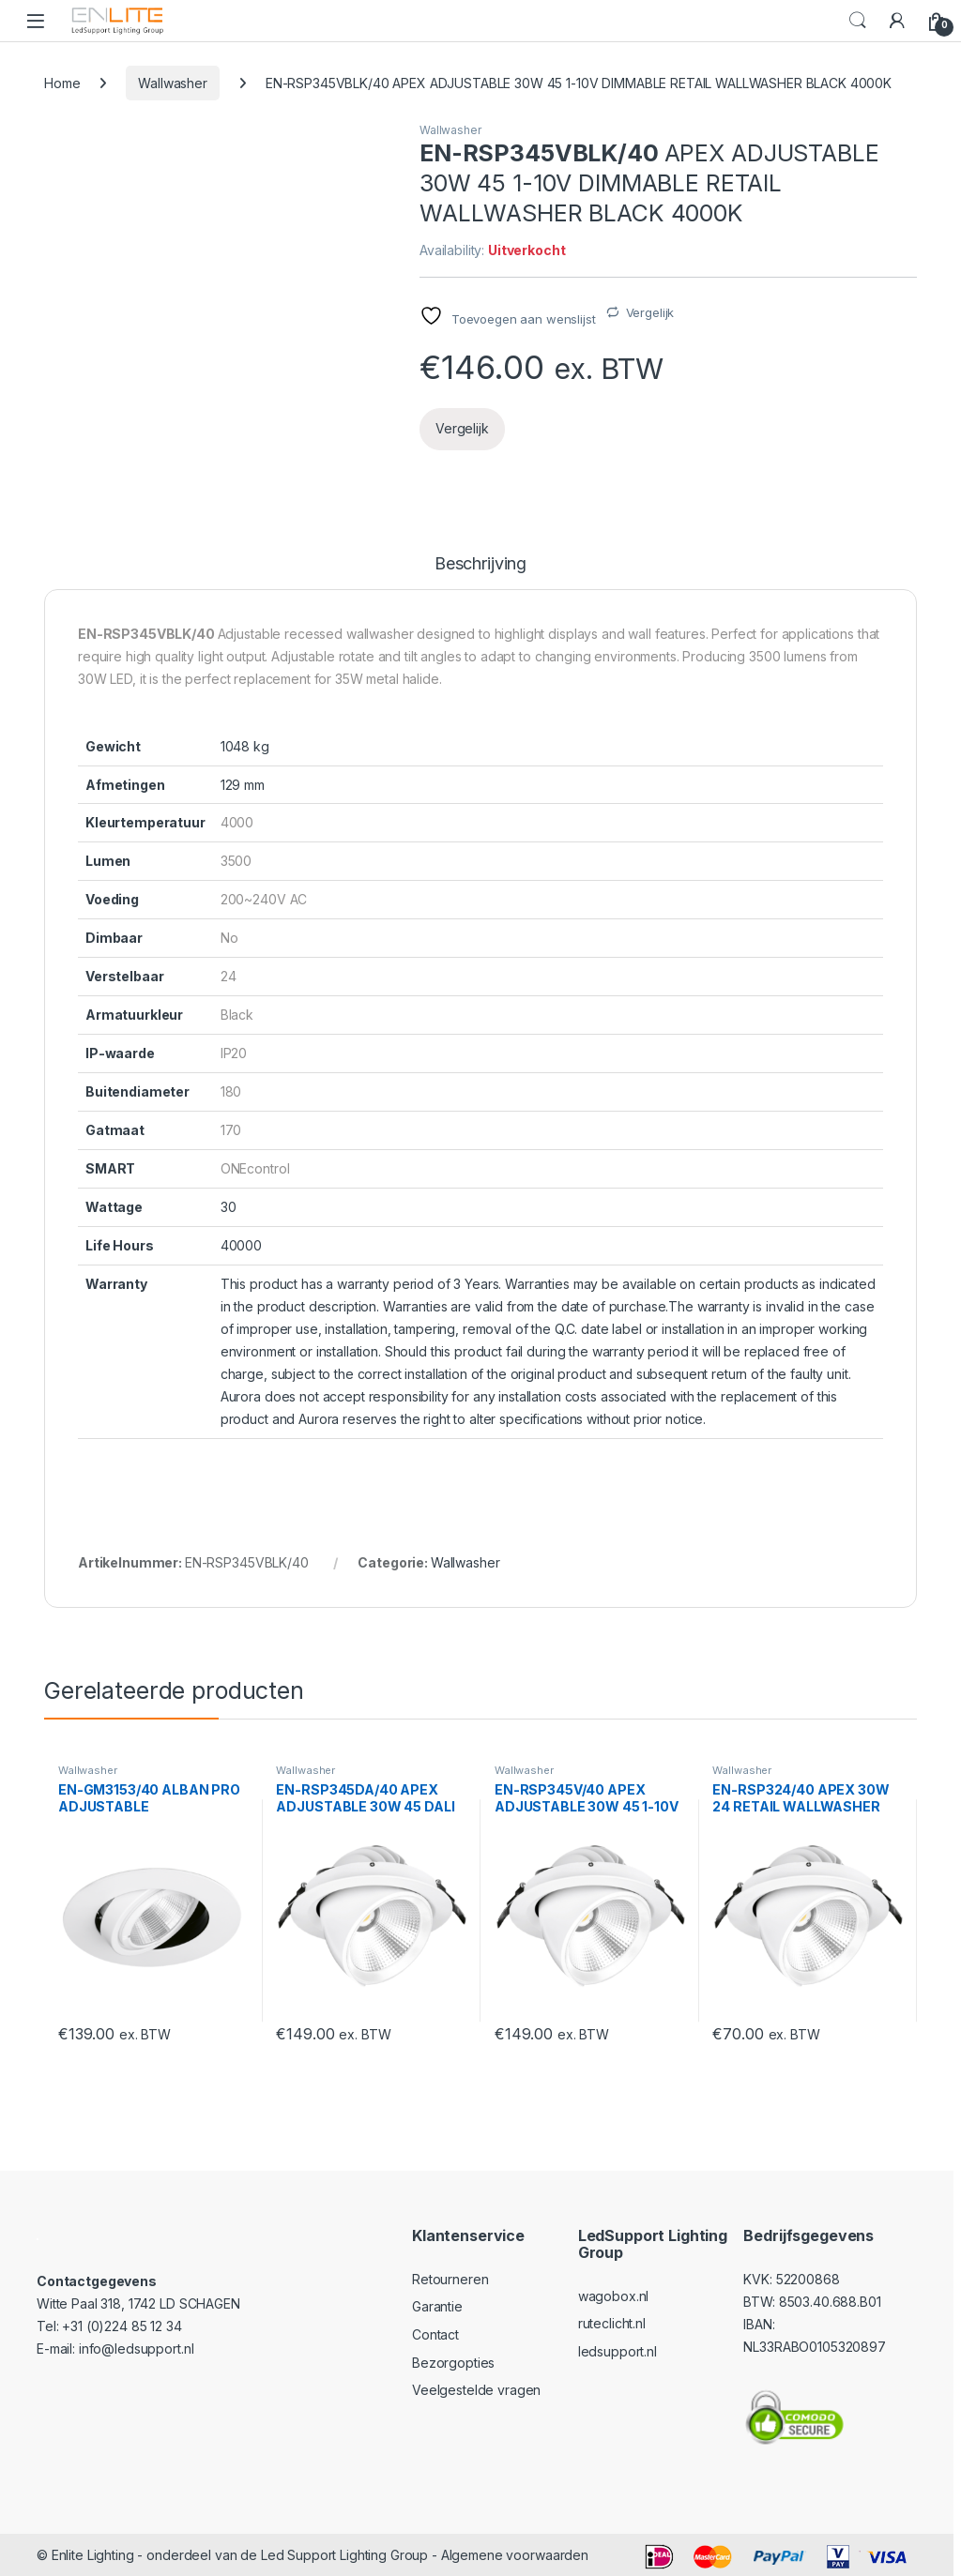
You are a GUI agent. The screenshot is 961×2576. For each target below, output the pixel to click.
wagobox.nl (613, 2296)
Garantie (437, 2306)
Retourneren (450, 2279)
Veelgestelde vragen (476, 2390)
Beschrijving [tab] (480, 564)
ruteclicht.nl (612, 2323)
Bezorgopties (453, 2363)
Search (857, 20)
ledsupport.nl (617, 2351)
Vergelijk (650, 312)
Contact (435, 2334)
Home (62, 83)
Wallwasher (172, 83)
